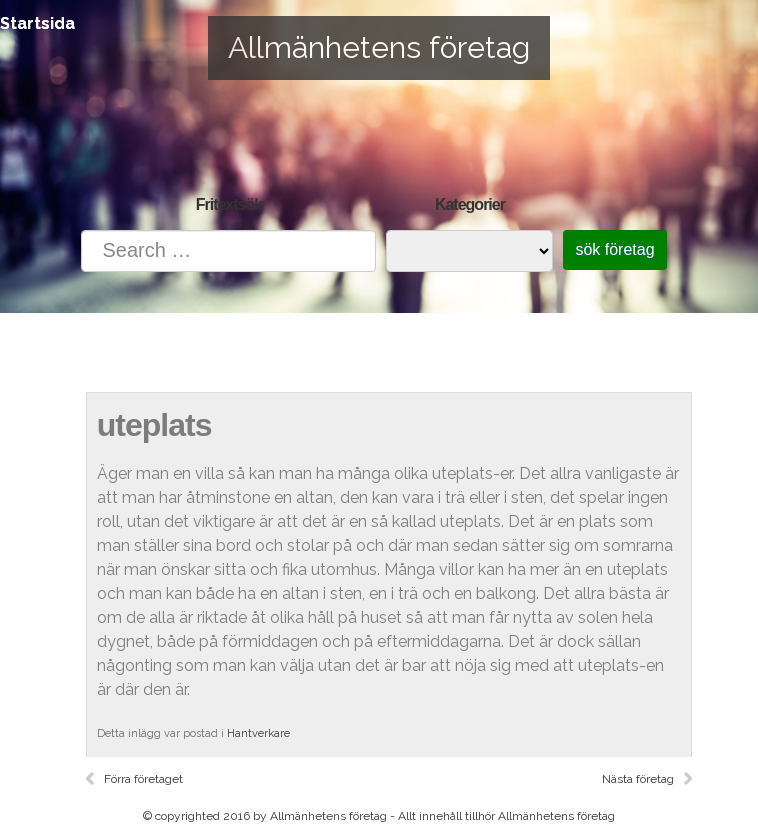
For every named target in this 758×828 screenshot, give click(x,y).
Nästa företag (638, 779)
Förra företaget (143, 779)
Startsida (37, 23)
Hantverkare (258, 733)
